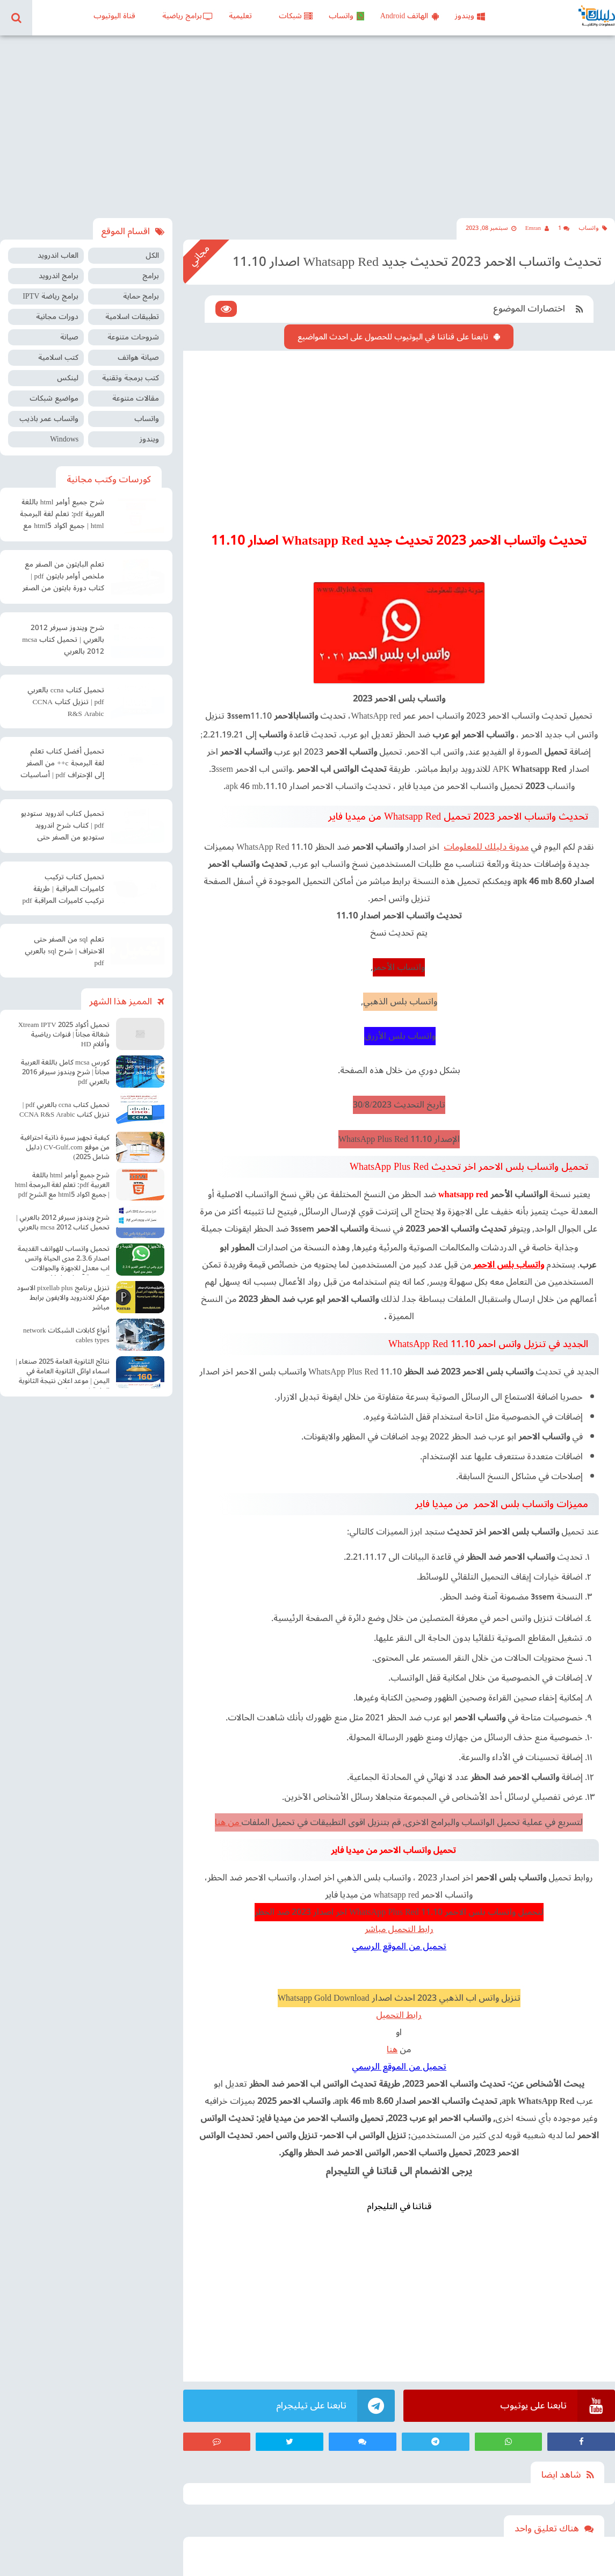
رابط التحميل (399, 2015)
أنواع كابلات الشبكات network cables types (66, 1335)
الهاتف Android (409, 16)
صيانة (69, 337)
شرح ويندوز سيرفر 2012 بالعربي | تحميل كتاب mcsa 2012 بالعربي (63, 639)
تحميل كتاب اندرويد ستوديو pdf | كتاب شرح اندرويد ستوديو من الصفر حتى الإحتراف (62, 826)
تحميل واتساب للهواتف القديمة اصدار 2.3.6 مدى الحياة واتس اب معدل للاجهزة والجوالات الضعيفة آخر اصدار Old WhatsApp (64, 1260)
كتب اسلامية (58, 357)
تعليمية (240, 16)
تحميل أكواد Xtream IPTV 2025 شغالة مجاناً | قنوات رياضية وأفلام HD (64, 1034)
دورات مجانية (57, 316)
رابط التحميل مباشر (399, 1929)
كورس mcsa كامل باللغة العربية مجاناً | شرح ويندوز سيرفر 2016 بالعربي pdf (65, 1072)
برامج (150, 276)
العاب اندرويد (58, 255)
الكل (152, 255)
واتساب (346, 16)
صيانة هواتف (138, 357)
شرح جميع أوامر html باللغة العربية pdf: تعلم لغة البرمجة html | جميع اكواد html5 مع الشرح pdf (62, 515)
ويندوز (470, 16)
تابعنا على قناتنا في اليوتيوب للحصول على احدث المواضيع (393, 336)
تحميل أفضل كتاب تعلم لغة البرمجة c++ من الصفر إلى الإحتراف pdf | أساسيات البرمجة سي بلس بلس (62, 764)
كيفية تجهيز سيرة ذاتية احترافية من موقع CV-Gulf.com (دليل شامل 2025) (65, 1147)
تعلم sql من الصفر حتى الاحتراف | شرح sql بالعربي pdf (64, 951)
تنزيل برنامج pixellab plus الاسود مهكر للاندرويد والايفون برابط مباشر (63, 1297)
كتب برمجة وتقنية (130, 378)
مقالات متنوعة (135, 398)
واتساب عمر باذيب (48, 418)
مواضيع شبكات (54, 398)
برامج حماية (141, 296)
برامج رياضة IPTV (50, 296)
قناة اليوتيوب (114, 16)
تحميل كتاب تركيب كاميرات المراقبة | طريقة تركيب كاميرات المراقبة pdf (63, 889)
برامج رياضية (187, 16)
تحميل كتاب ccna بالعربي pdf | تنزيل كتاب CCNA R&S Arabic (65, 702)
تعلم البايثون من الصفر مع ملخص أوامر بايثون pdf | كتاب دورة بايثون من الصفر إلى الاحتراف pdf (63, 577)
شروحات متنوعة (133, 337)
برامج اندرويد (58, 276)
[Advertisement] (307, 127)
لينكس (67, 378)
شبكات (296, 16)
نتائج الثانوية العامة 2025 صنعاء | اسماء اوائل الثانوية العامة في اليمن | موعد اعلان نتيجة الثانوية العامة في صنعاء (63, 1373)
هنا (392, 2049)
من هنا (228, 1822)
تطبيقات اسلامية (132, 316)
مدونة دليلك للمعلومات (486, 847)
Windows (64, 439)
